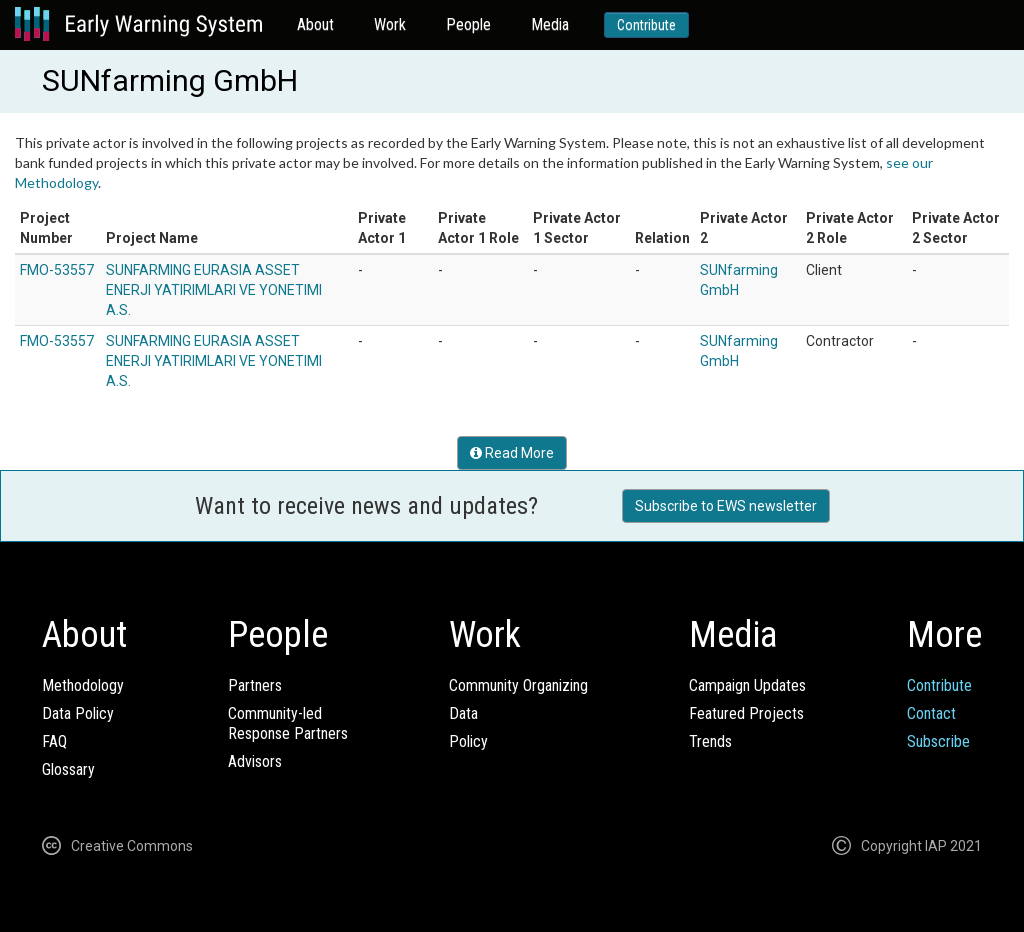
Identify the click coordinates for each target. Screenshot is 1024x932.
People (468, 24)
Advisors (255, 761)
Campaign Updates (747, 685)
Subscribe (938, 741)
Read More (512, 453)
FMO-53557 (57, 270)
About (315, 24)
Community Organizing (518, 685)
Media (550, 24)
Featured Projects (746, 713)
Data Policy (78, 713)
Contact (931, 713)
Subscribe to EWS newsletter (726, 506)
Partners (255, 685)
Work (390, 24)
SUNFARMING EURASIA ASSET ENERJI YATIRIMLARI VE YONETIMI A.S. (214, 290)
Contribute (646, 25)
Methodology (83, 685)
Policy (468, 741)
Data (463, 713)
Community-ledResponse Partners (288, 723)
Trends (710, 741)
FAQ (54, 741)
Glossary (68, 769)
